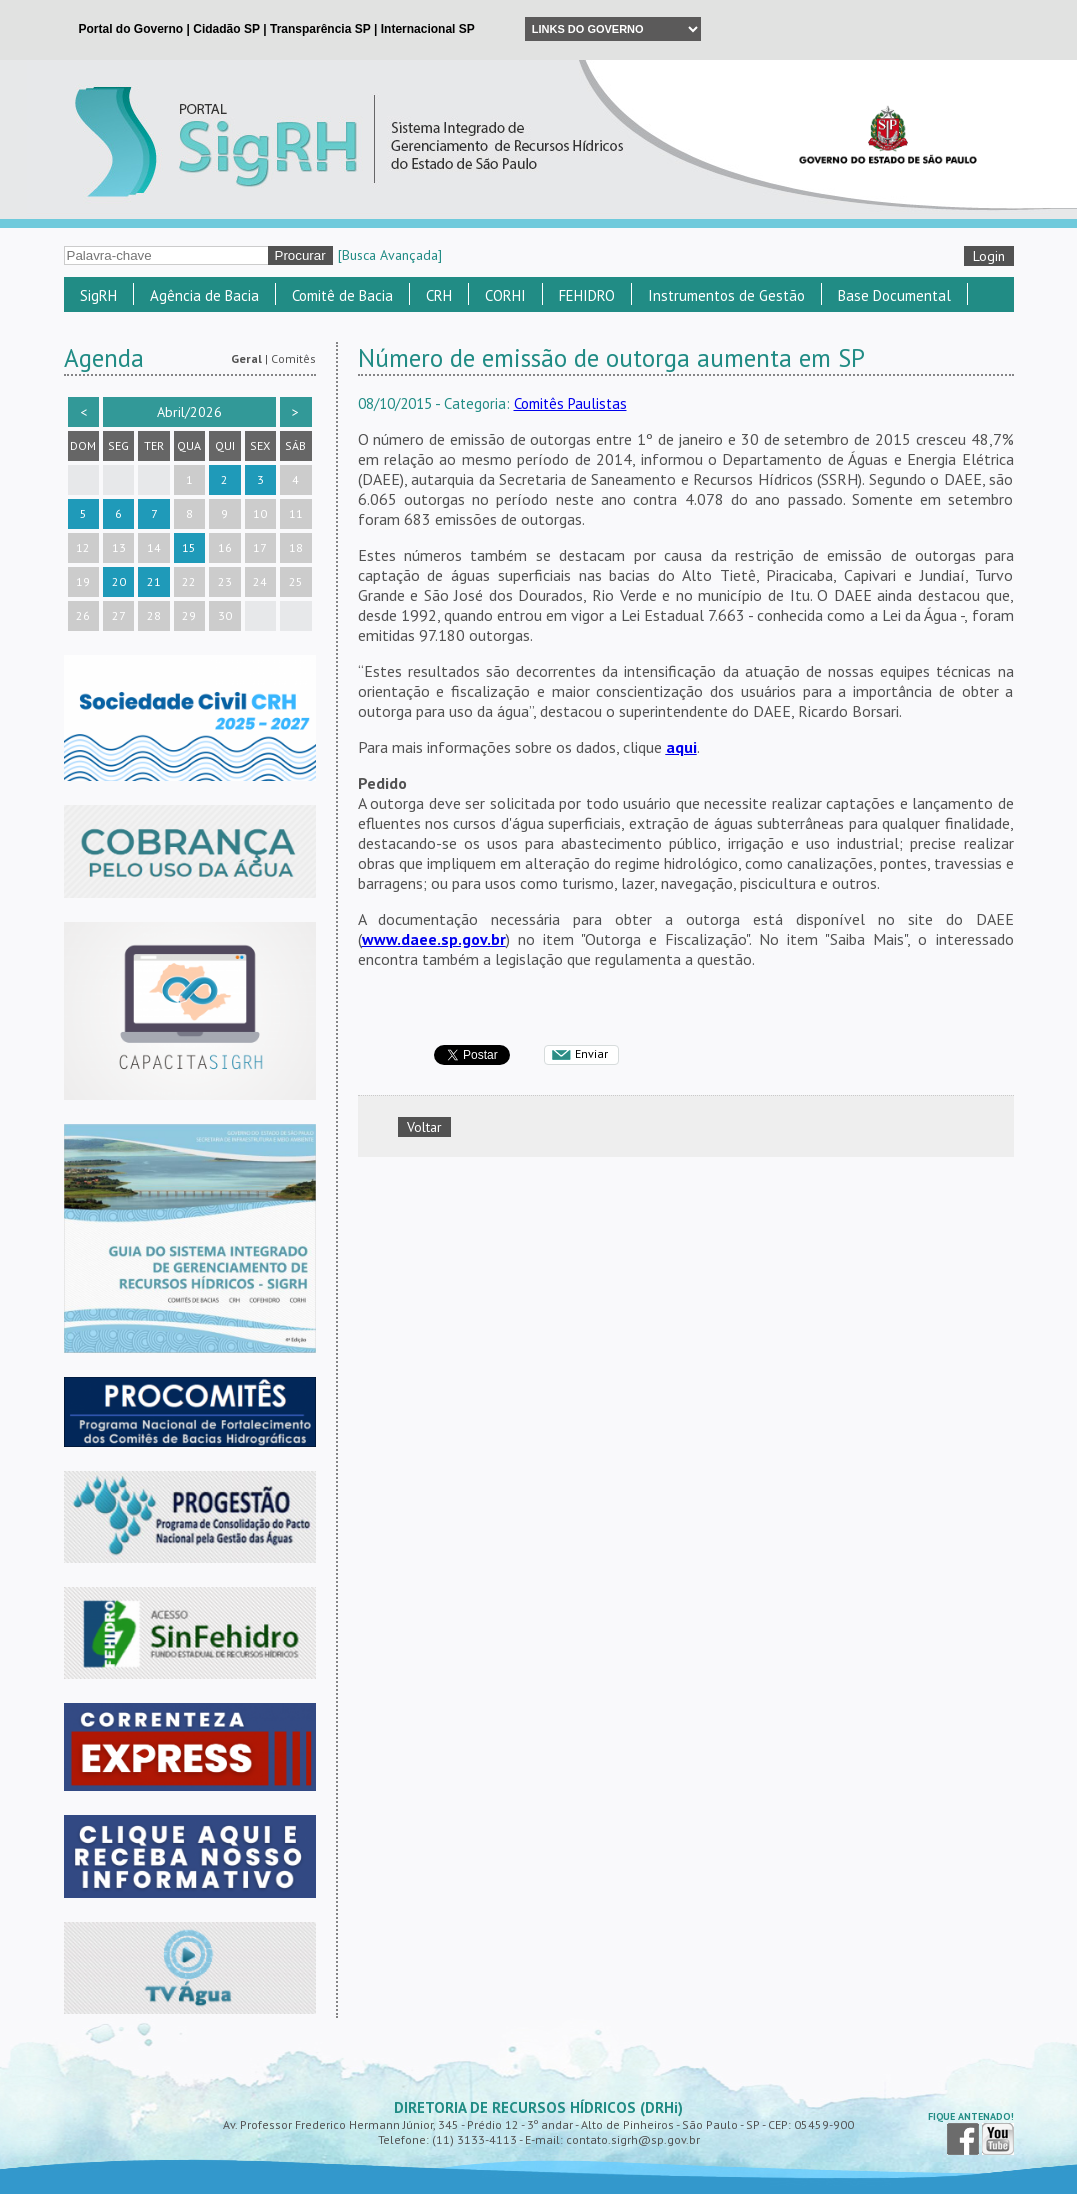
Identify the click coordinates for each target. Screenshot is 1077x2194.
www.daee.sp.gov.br (434, 939)
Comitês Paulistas (570, 403)
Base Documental (894, 295)
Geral (246, 358)
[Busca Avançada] (390, 255)
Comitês (293, 358)
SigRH (98, 295)
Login (989, 256)
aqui (681, 747)
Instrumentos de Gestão (726, 295)
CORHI (505, 295)
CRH (439, 295)
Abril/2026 (189, 412)
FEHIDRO (587, 295)
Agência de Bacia (204, 295)
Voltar (424, 1127)
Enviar (591, 1053)
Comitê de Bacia (342, 295)
